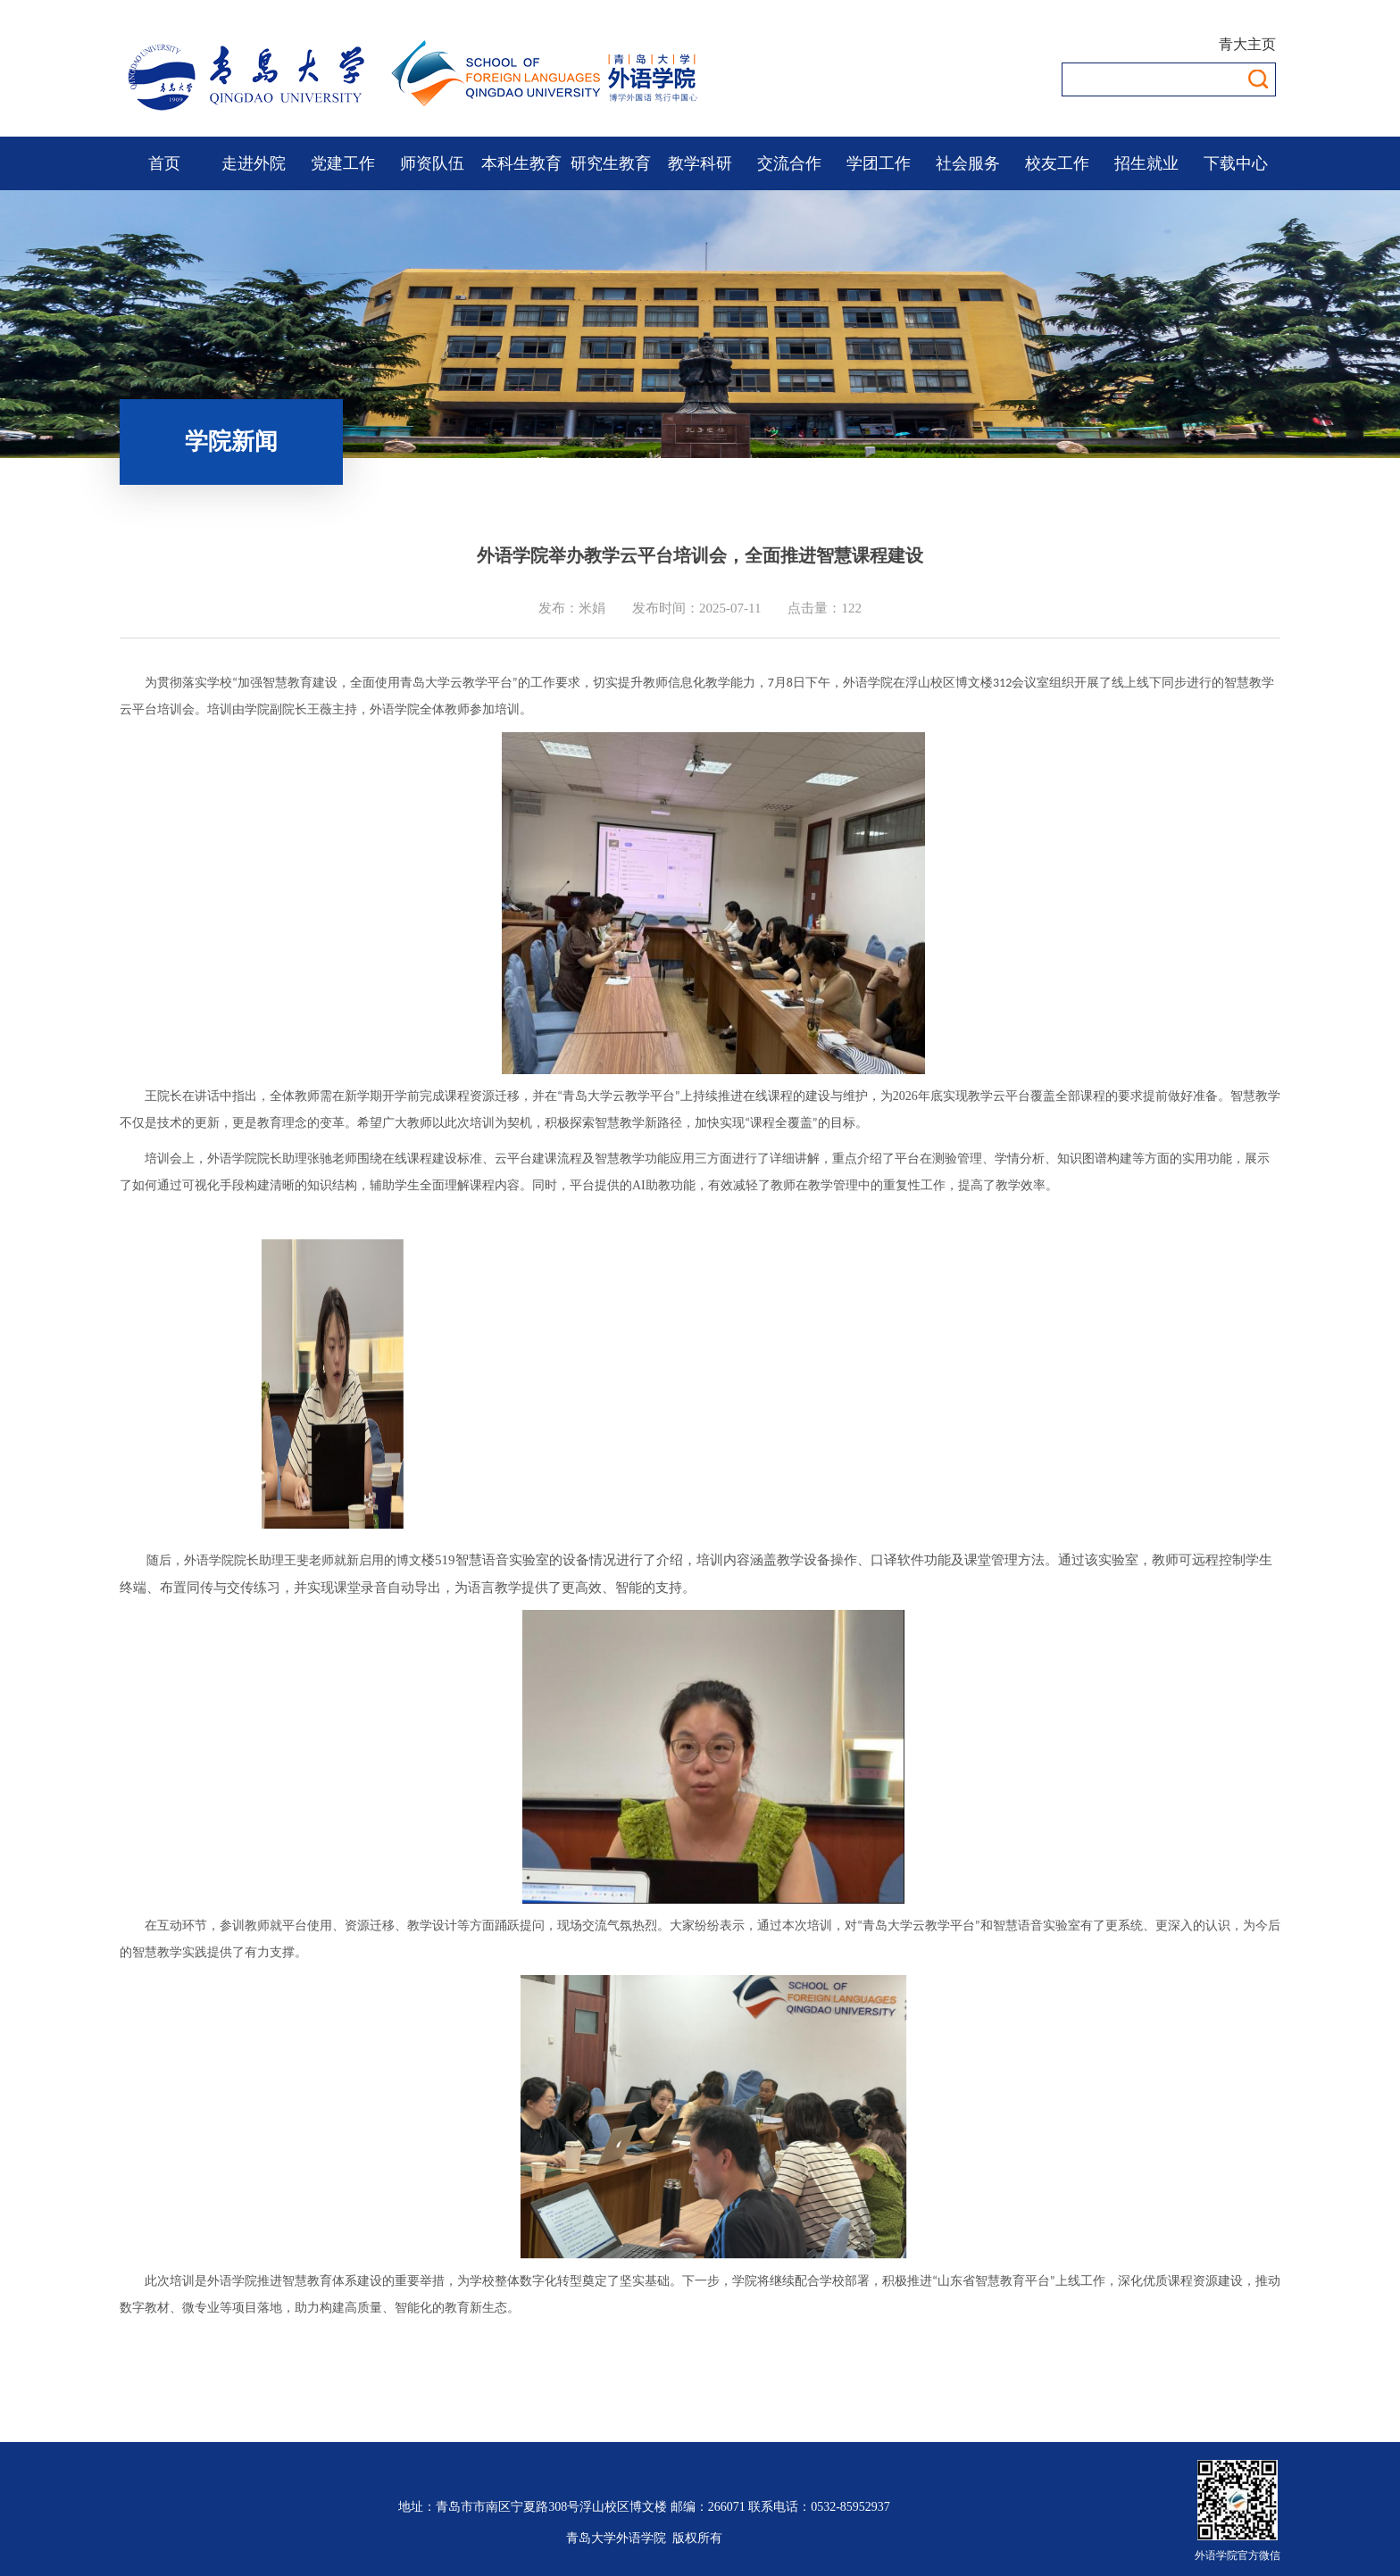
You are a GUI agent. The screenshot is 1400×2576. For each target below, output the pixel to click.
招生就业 (1146, 163)
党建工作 (343, 163)
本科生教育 (521, 163)
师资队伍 (432, 163)
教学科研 (700, 163)
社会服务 (968, 163)
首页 (164, 163)
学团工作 (878, 163)
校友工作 (1057, 163)
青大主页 (1247, 44)
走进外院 (253, 163)
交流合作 (789, 163)
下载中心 (1236, 163)
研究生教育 (611, 163)
